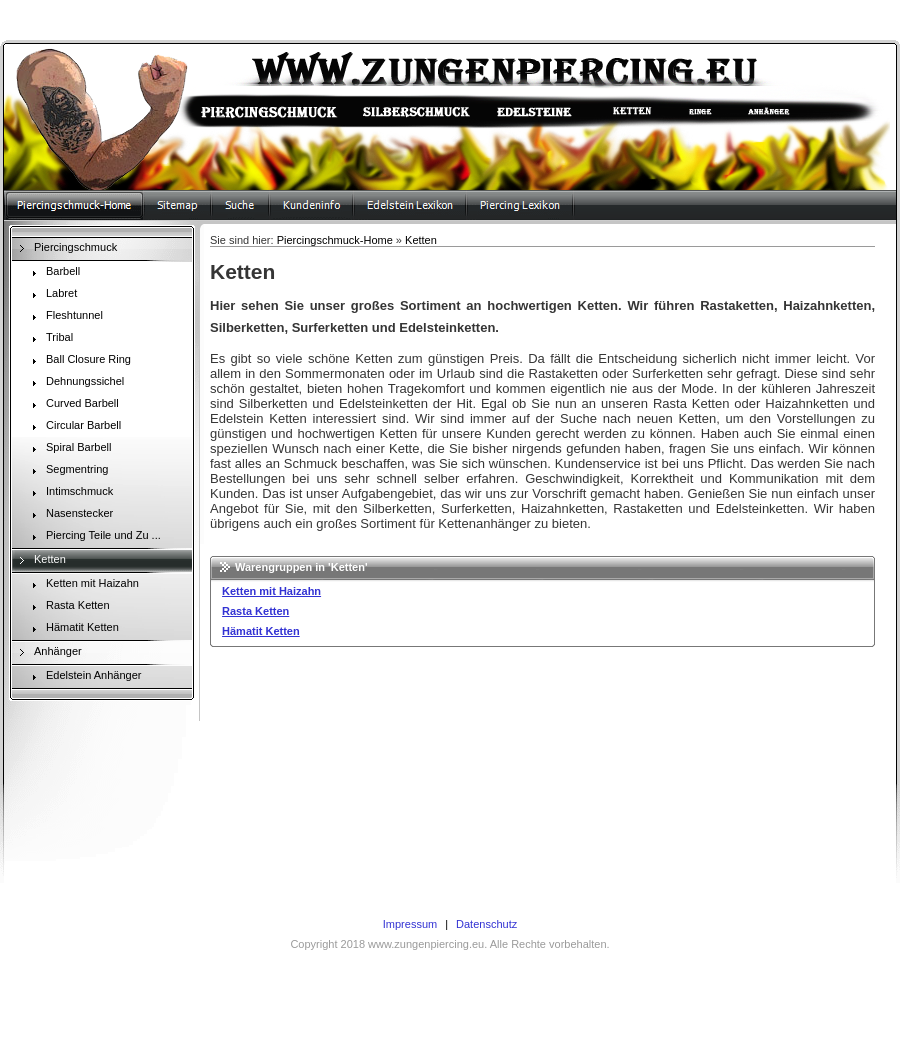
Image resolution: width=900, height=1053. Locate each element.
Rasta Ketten (68, 607)
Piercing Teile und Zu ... (93, 537)
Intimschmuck (69, 493)
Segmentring (67, 471)
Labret (51, 295)
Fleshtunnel (64, 317)
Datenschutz (486, 924)
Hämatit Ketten (72, 629)
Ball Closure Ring (78, 361)
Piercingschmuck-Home (335, 240)
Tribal (49, 339)
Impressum (410, 924)
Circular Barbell (73, 427)
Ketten (40, 561)
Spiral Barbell (68, 449)
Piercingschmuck (65, 249)
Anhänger (48, 653)
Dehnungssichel (75, 383)
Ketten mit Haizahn (82, 585)
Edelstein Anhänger (83, 677)
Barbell (53, 273)
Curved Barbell (72, 405)
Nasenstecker (69, 515)
